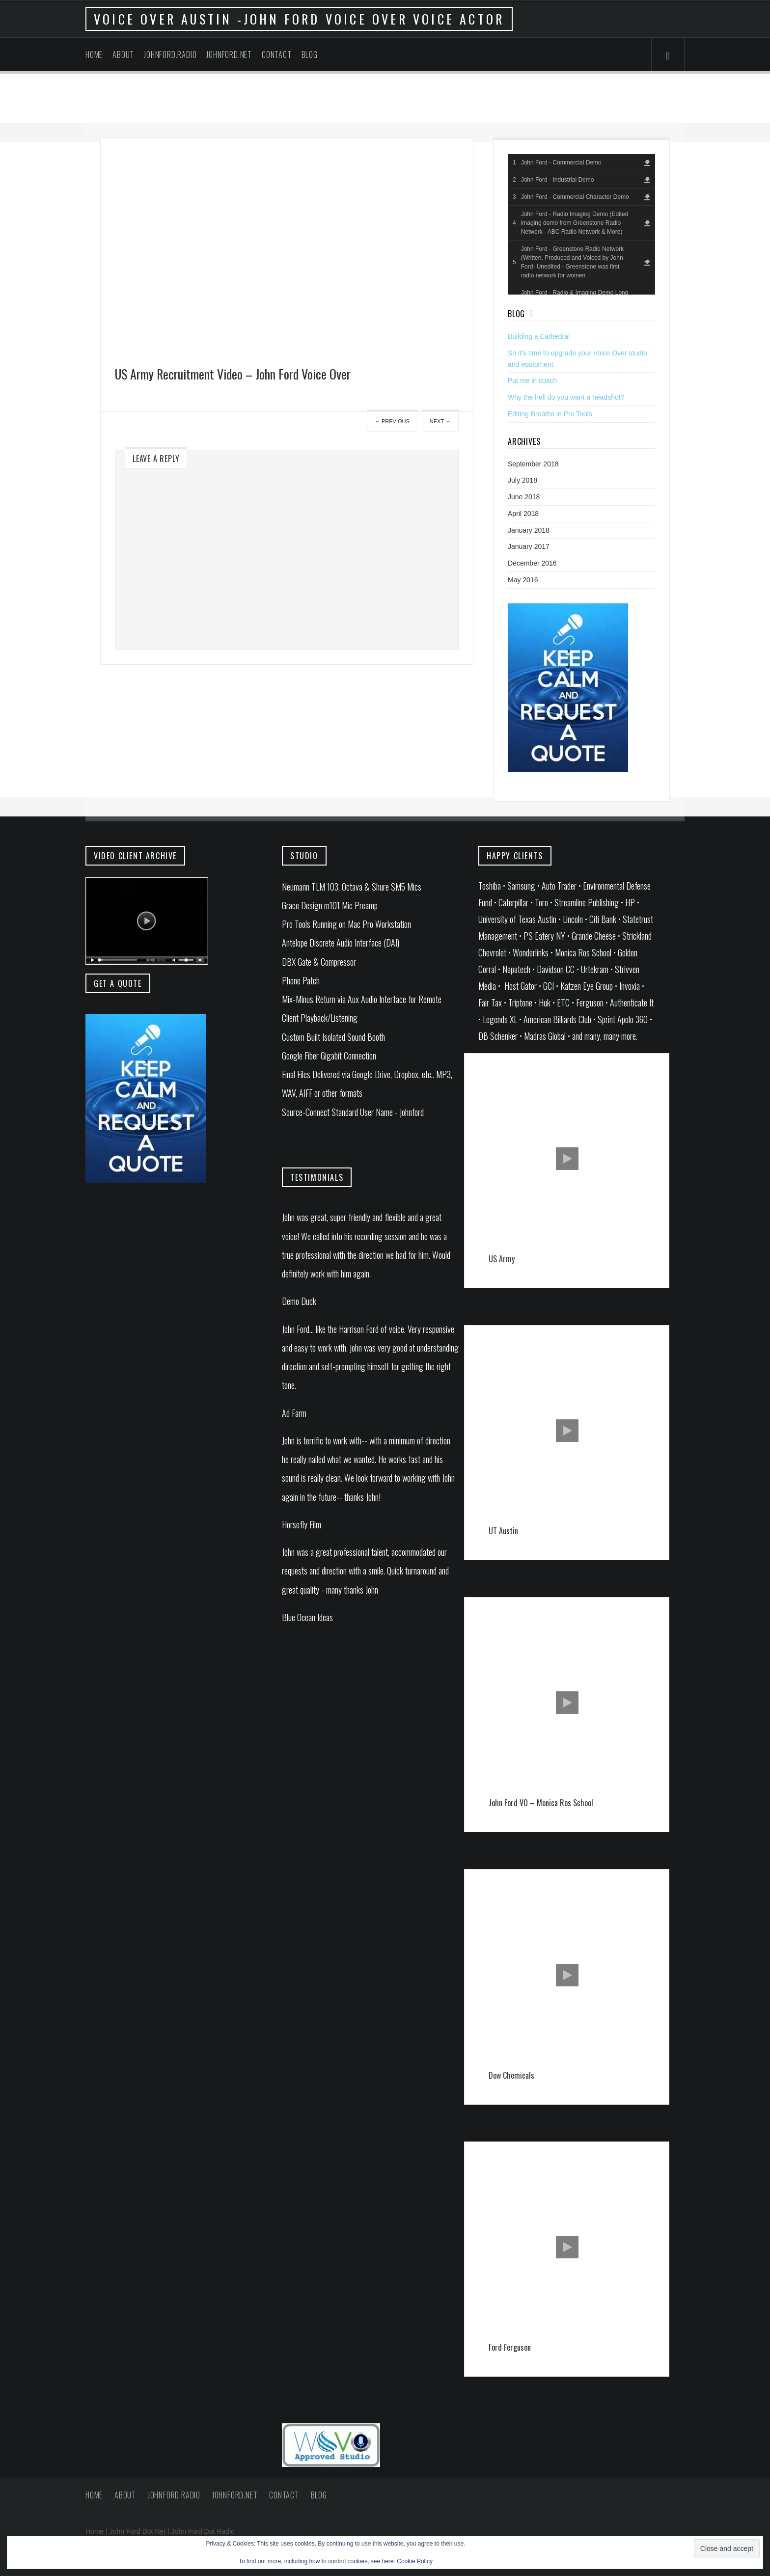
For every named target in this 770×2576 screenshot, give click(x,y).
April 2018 (523, 513)
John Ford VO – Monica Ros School (541, 1803)
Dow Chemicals (511, 2075)
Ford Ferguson (510, 2347)
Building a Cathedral (539, 336)
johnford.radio (170, 54)
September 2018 (533, 464)
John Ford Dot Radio (203, 2531)
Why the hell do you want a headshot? (566, 397)
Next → (440, 421)
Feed (534, 313)
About (123, 54)
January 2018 (529, 530)
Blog (310, 54)
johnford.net (229, 54)
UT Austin (503, 1531)
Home (94, 54)
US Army (502, 1259)
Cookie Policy (415, 2561)
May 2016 (523, 580)
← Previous (392, 421)
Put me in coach (532, 380)
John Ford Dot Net (137, 2531)
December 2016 (532, 563)
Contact (277, 54)
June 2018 (524, 497)
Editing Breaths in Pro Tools (550, 414)
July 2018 (522, 480)
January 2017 (529, 546)
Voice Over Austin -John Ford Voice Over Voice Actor (299, 18)
